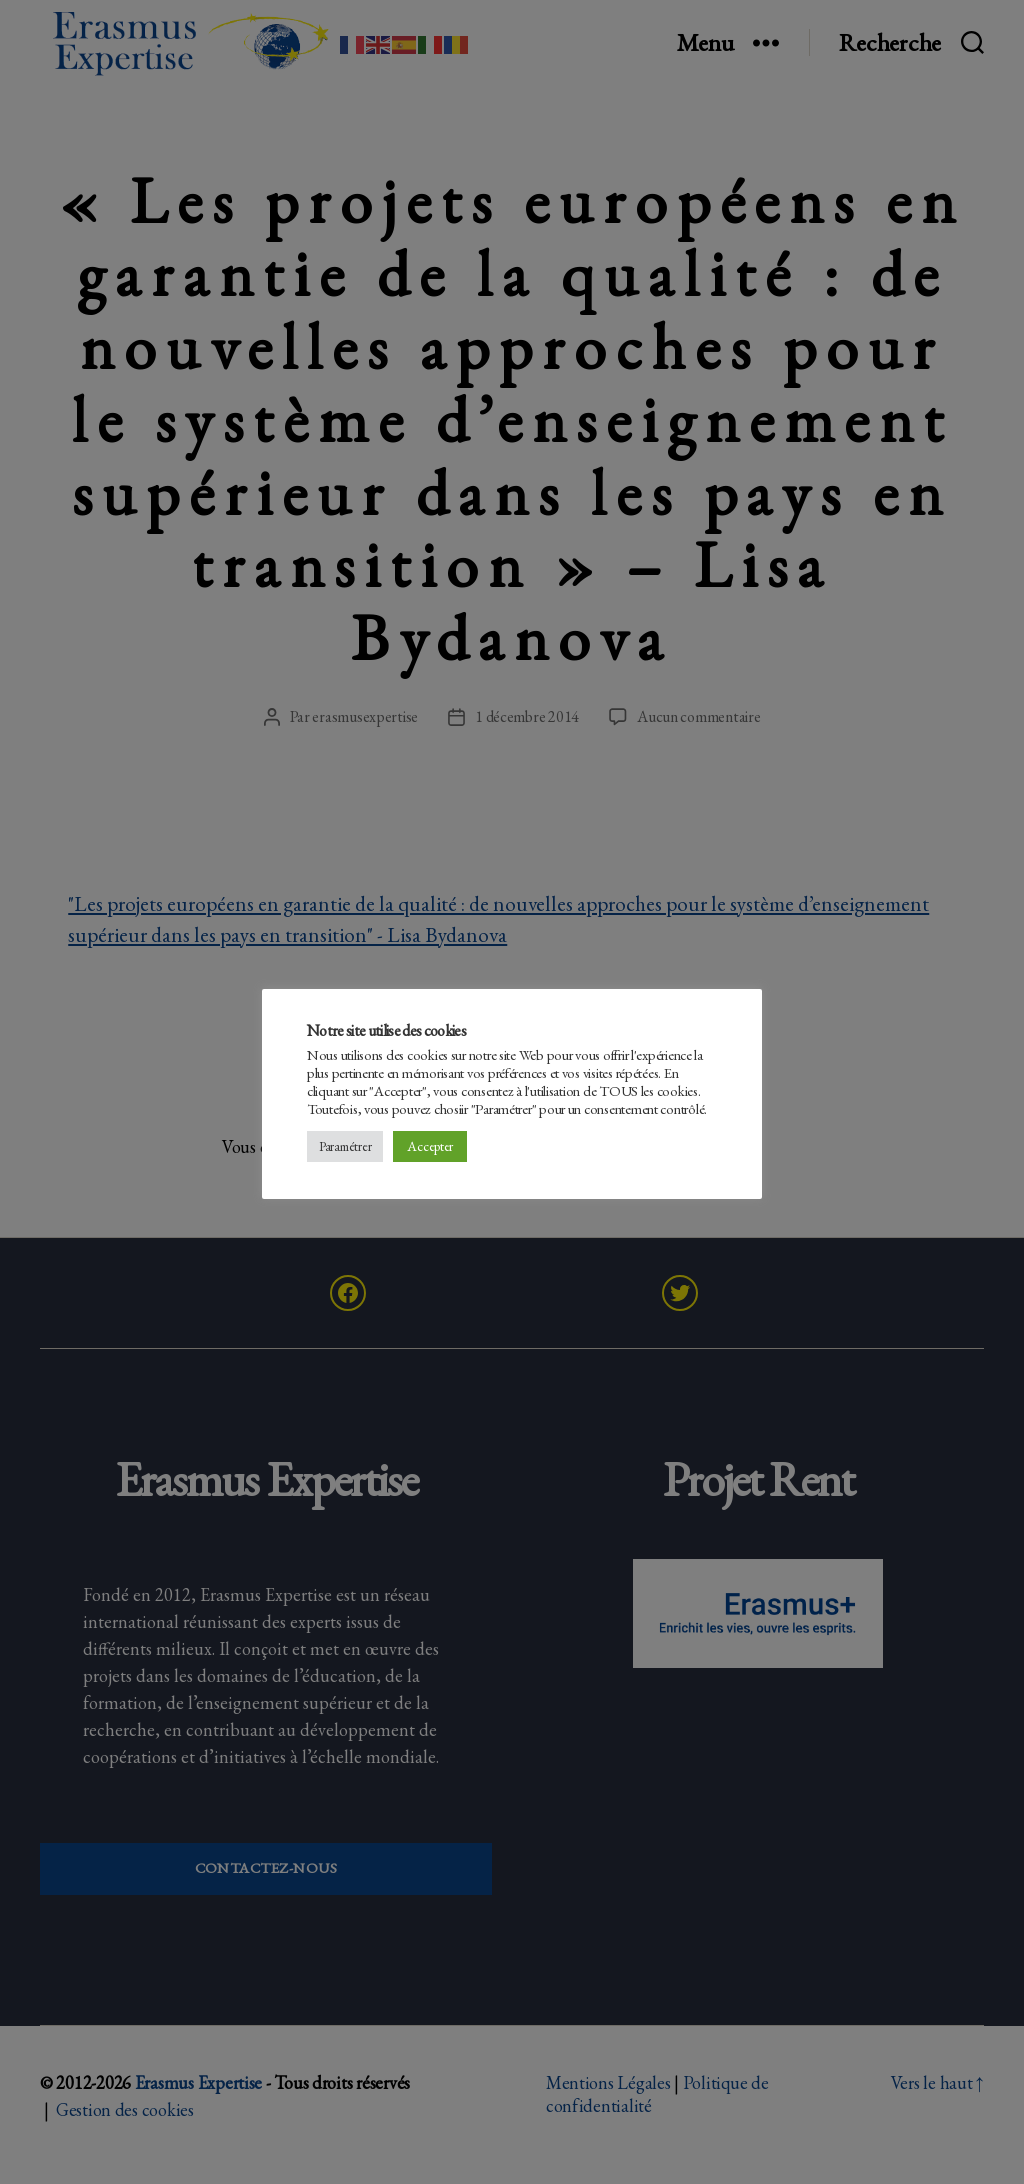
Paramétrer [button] (345, 1146)
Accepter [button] (430, 1146)
